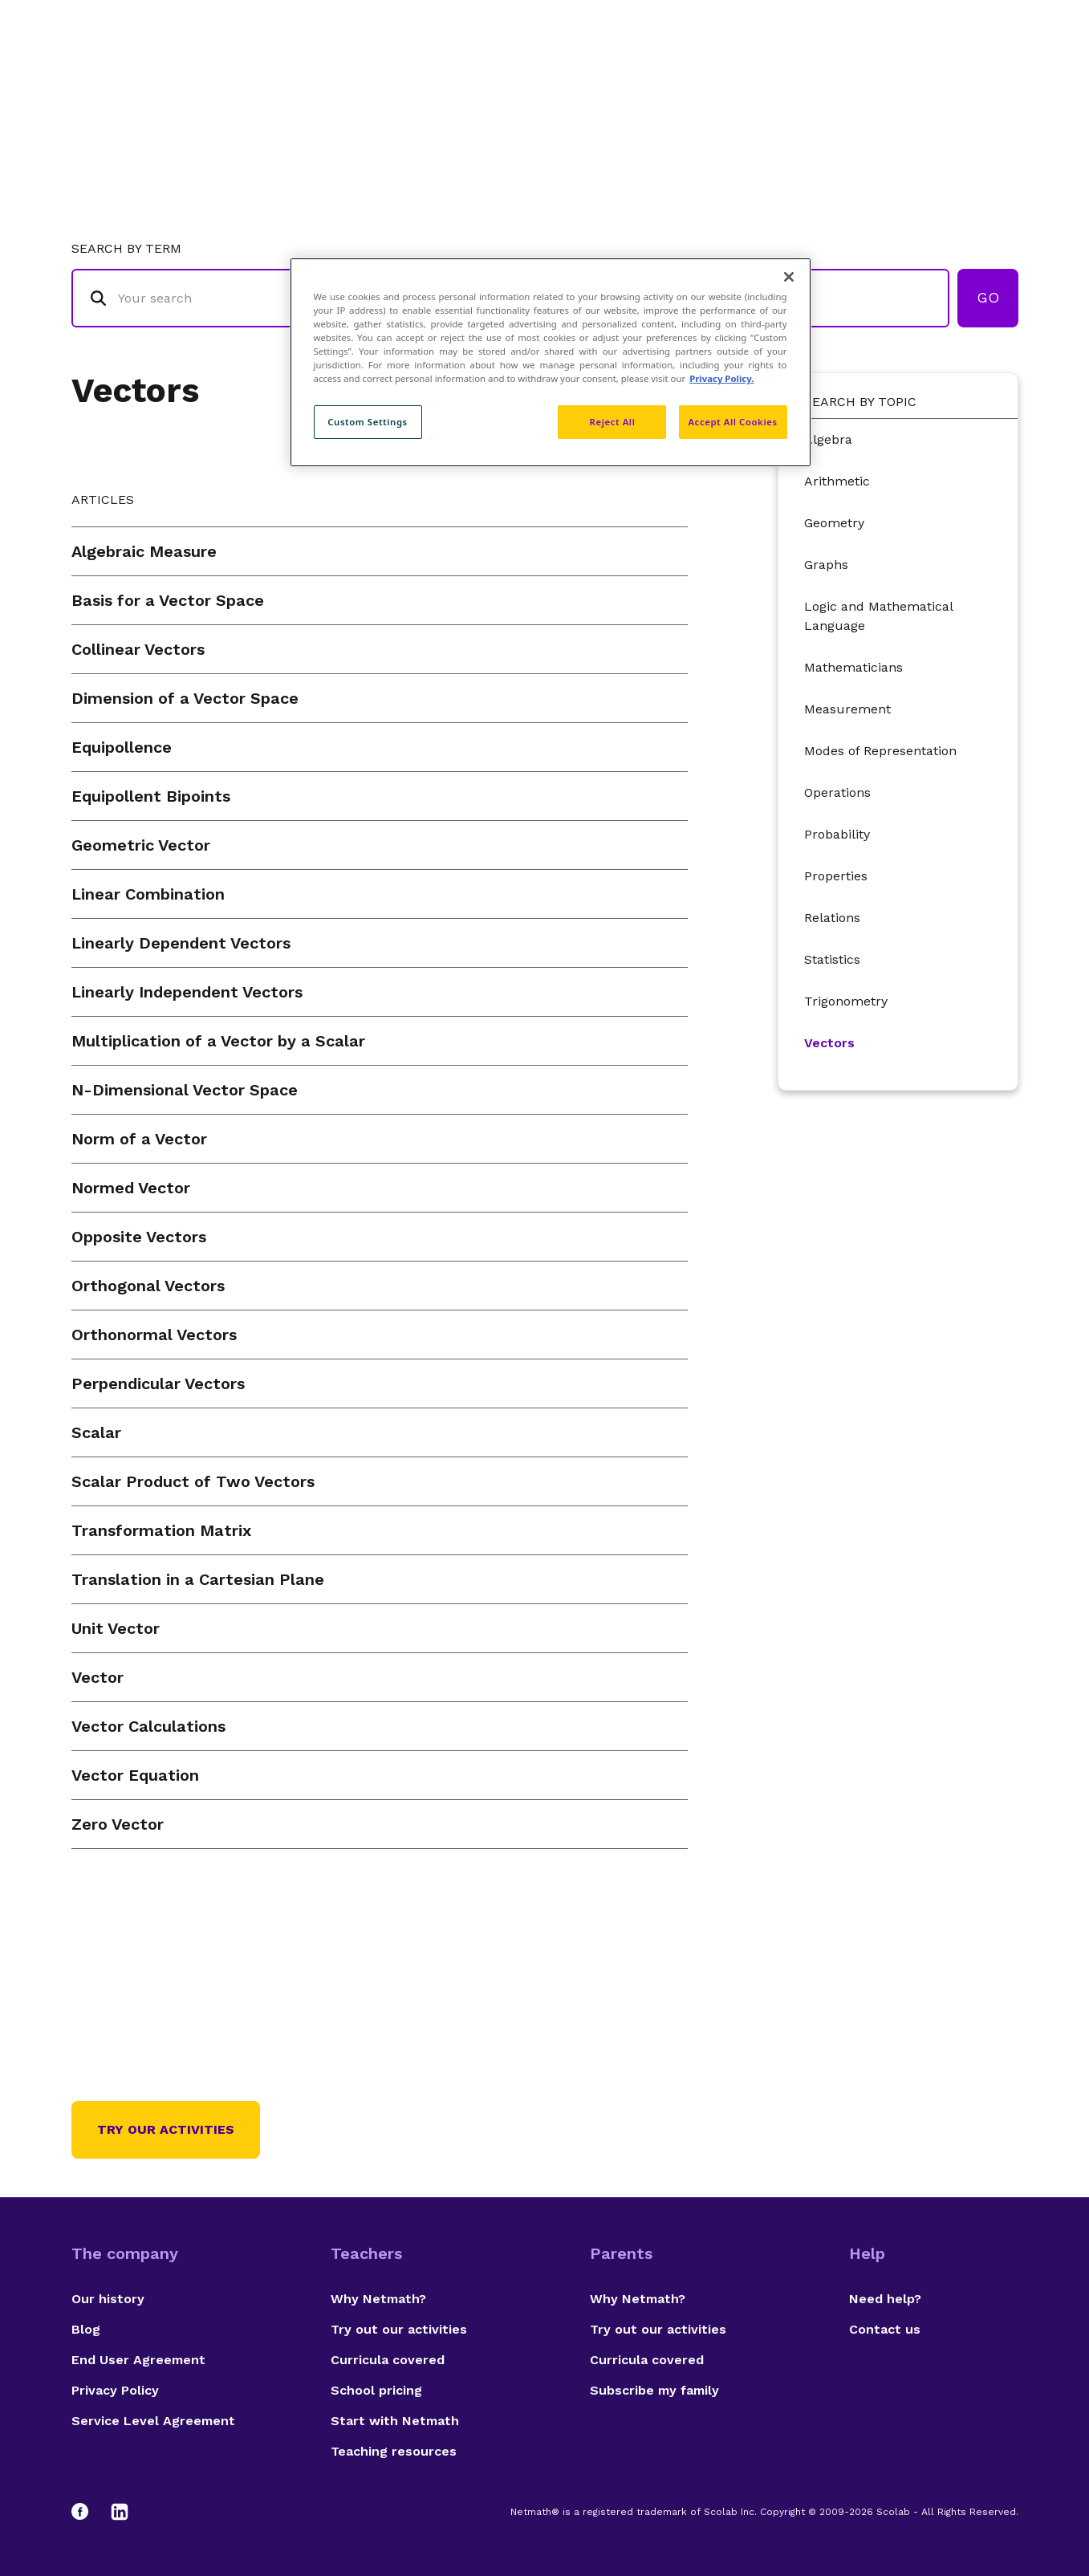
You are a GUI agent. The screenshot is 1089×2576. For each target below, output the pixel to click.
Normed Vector (130, 1187)
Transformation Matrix (161, 1530)
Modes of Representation (880, 750)
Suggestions (883, 76)
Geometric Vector (140, 845)
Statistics (832, 959)
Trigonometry (846, 1001)
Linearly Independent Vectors (187, 992)
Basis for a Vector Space (167, 600)
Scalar (96, 1432)
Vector (97, 1677)
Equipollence (121, 747)
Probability (837, 834)
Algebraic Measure (144, 551)
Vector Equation (135, 1775)
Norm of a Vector (139, 1138)
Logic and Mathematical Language (878, 616)
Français (986, 76)
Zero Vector (117, 1824)
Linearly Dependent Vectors (181, 943)
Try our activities (165, 2129)
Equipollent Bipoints (150, 796)
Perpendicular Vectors (158, 1383)
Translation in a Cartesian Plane (197, 1579)
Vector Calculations (148, 1726)
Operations (837, 792)
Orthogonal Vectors (148, 1285)
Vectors (135, 390)
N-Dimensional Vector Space (184, 1089)
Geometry (834, 522)
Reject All (613, 422)
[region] (550, 362)
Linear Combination (148, 894)
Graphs (826, 564)
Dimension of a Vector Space (185, 698)
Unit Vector (115, 1628)
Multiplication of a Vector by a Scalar (218, 1040)
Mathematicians (853, 667)
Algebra (828, 439)
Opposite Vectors (138, 1236)
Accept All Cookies (732, 422)
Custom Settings (367, 422)
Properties (836, 876)
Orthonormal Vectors (154, 1334)
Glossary (692, 76)
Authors (781, 76)
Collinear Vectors (138, 649)
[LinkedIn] (120, 2512)
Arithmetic (837, 481)
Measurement (847, 709)
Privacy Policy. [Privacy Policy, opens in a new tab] (721, 378)
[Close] (789, 277)
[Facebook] (87, 2512)
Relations (832, 917)
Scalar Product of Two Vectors (193, 1481)
